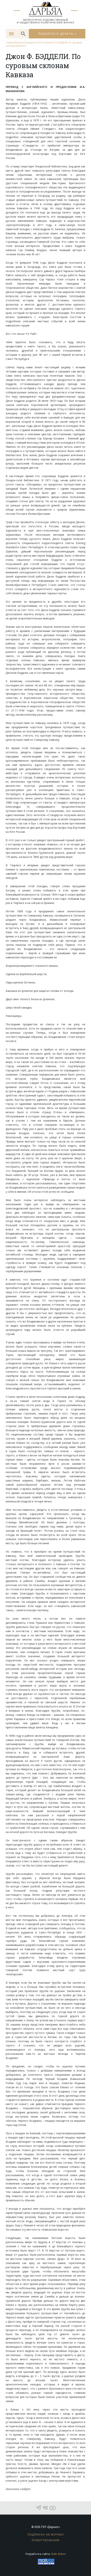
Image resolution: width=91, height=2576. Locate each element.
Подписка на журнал (45, 2534)
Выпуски (21, 42)
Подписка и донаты (55, 33)
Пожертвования (46, 2540)
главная (10, 42)
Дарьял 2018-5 (36, 42)
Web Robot (58, 2554)
